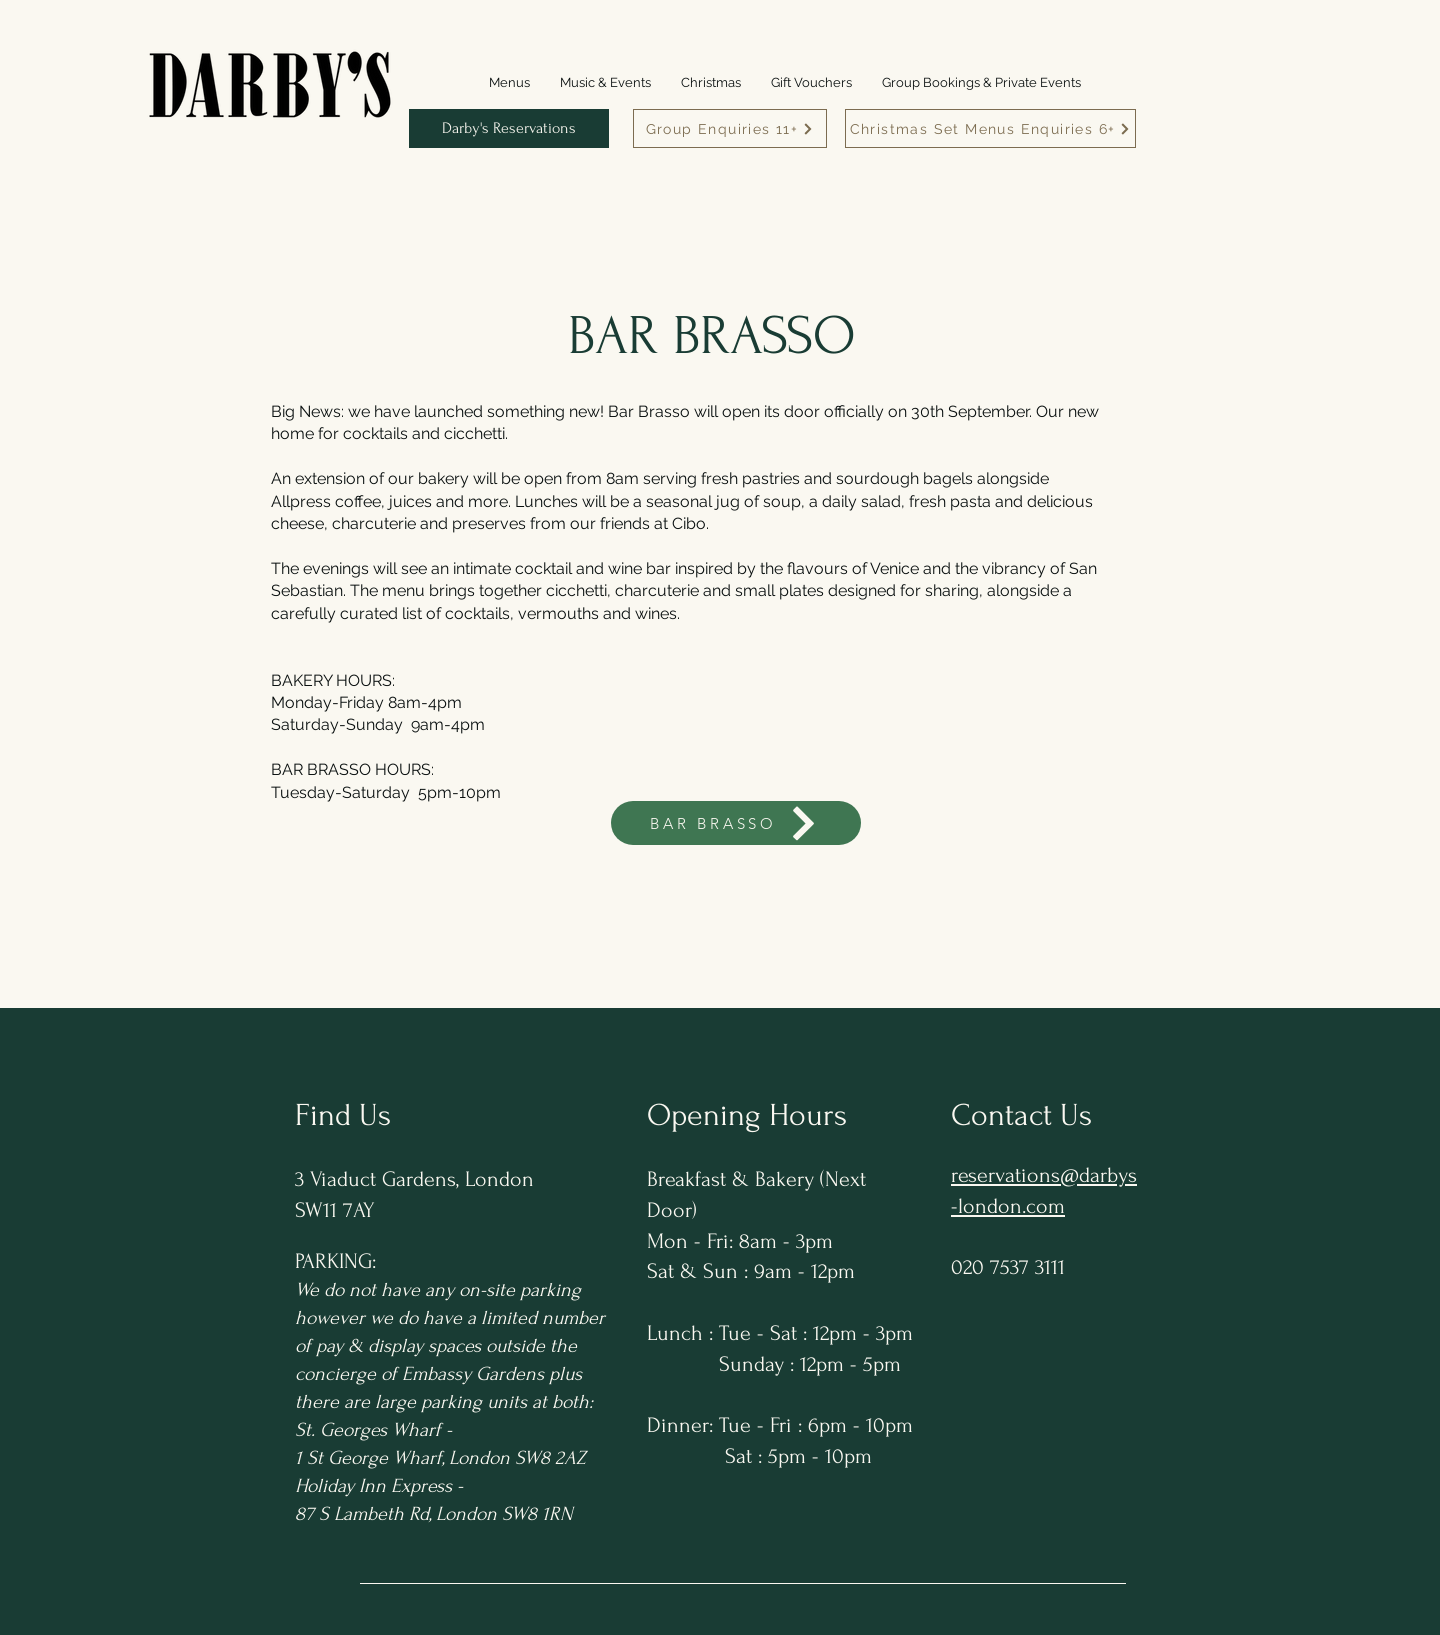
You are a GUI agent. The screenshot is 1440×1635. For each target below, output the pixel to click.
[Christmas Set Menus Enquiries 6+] (990, 128)
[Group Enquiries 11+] (730, 128)
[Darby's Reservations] (509, 128)
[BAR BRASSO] (736, 823)
